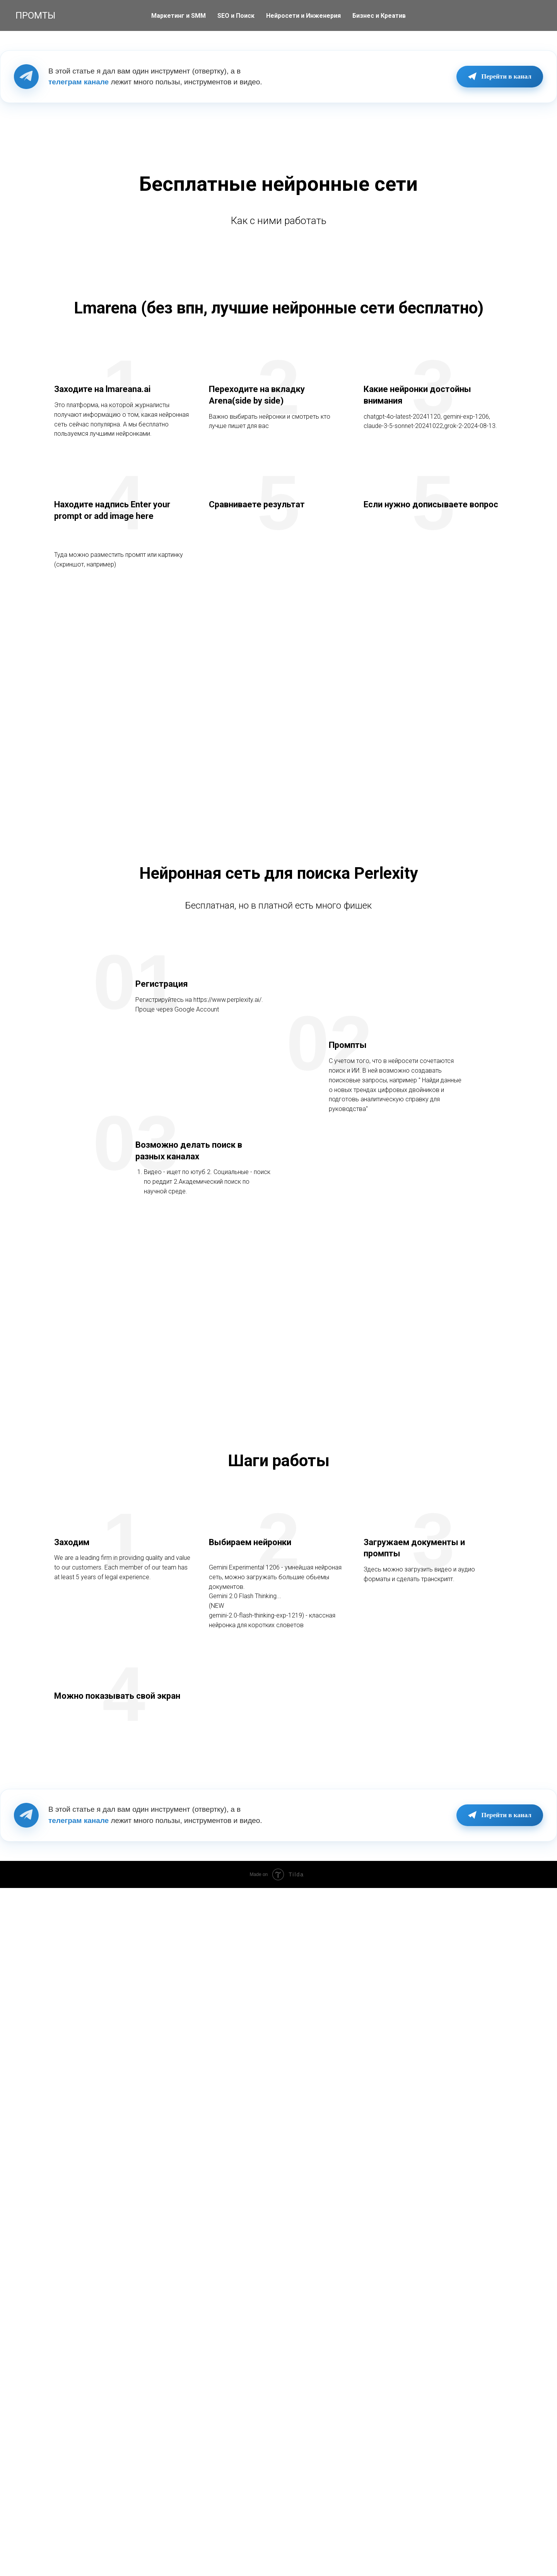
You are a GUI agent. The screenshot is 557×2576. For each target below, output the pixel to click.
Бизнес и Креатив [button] (379, 15)
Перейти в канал (497, 76)
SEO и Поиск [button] (236, 15)
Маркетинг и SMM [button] (178, 15)
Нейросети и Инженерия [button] (303, 15)
